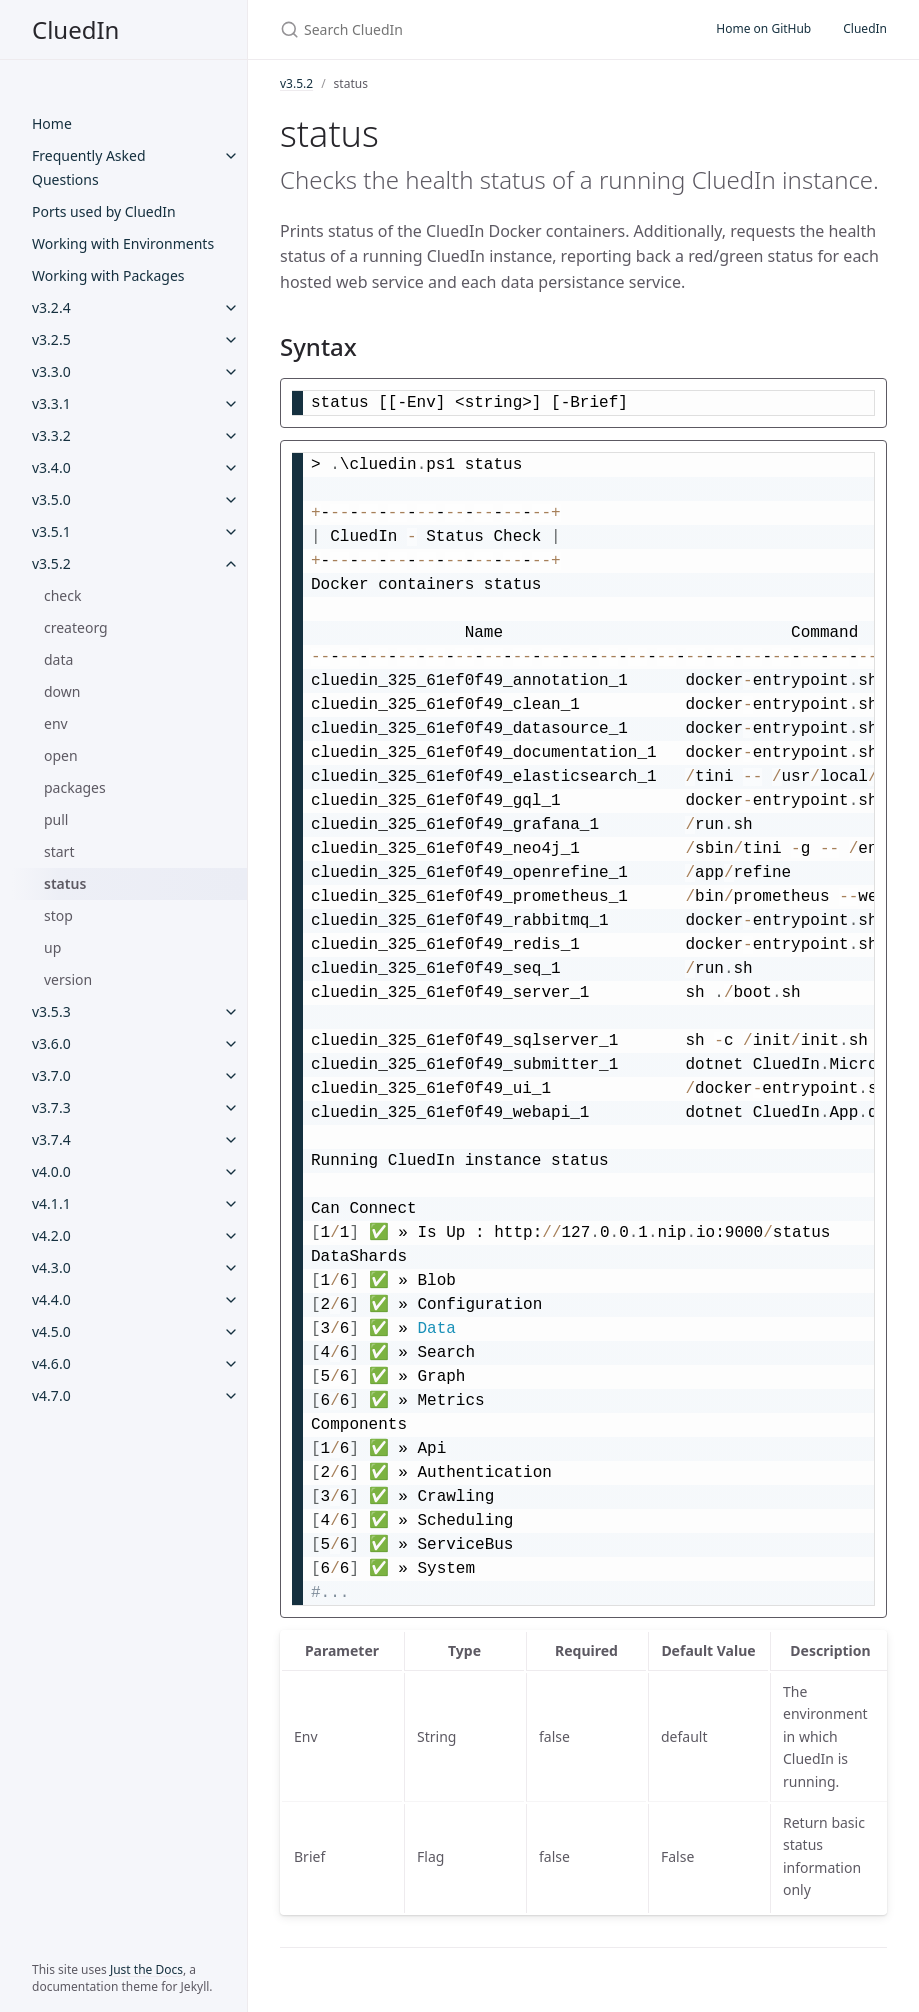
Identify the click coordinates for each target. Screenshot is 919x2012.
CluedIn (75, 29)
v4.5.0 (51, 1331)
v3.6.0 (51, 1043)
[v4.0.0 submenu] (231, 1172)
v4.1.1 (51, 1203)
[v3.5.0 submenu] (231, 500)
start (59, 851)
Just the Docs (146, 1969)
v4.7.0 (51, 1395)
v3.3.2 (51, 435)
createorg (76, 627)
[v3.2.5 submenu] (231, 340)
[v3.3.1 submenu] (231, 404)
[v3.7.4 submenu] (231, 1140)
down (62, 691)
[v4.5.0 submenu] (231, 1332)
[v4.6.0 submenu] (231, 1364)
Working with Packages (108, 275)
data (58, 659)
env (56, 723)
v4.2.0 (51, 1235)
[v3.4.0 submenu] (231, 468)
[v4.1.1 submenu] (231, 1204)
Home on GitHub (763, 28)
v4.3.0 (51, 1267)
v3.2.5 (51, 339)
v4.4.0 (51, 1299)
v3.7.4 (51, 1139)
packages (75, 787)
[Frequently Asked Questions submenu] (231, 156)
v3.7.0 (51, 1075)
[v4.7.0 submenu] (231, 1396)
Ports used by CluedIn (104, 211)
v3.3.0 (51, 371)
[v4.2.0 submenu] (231, 1236)
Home (52, 123)
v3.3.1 (51, 403)
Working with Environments (123, 243)
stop (58, 915)
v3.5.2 (51, 563)
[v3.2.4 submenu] (231, 308)
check (62, 595)
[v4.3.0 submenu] (231, 1268)
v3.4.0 (51, 467)
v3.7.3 (51, 1107)
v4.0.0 (51, 1171)
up (52, 947)
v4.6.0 (51, 1363)
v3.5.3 (51, 1011)
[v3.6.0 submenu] (231, 1044)
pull (56, 819)
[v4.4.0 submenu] (231, 1300)
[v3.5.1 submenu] (231, 532)
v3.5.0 (51, 499)
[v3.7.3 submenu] (231, 1108)
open (61, 755)
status (65, 883)
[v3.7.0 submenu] (231, 1076)
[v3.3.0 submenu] (231, 372)
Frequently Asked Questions (89, 167)
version (68, 979)
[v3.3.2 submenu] (231, 436)
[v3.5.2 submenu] (231, 564)
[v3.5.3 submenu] (231, 1012)
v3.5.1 (51, 531)
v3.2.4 (51, 307)
